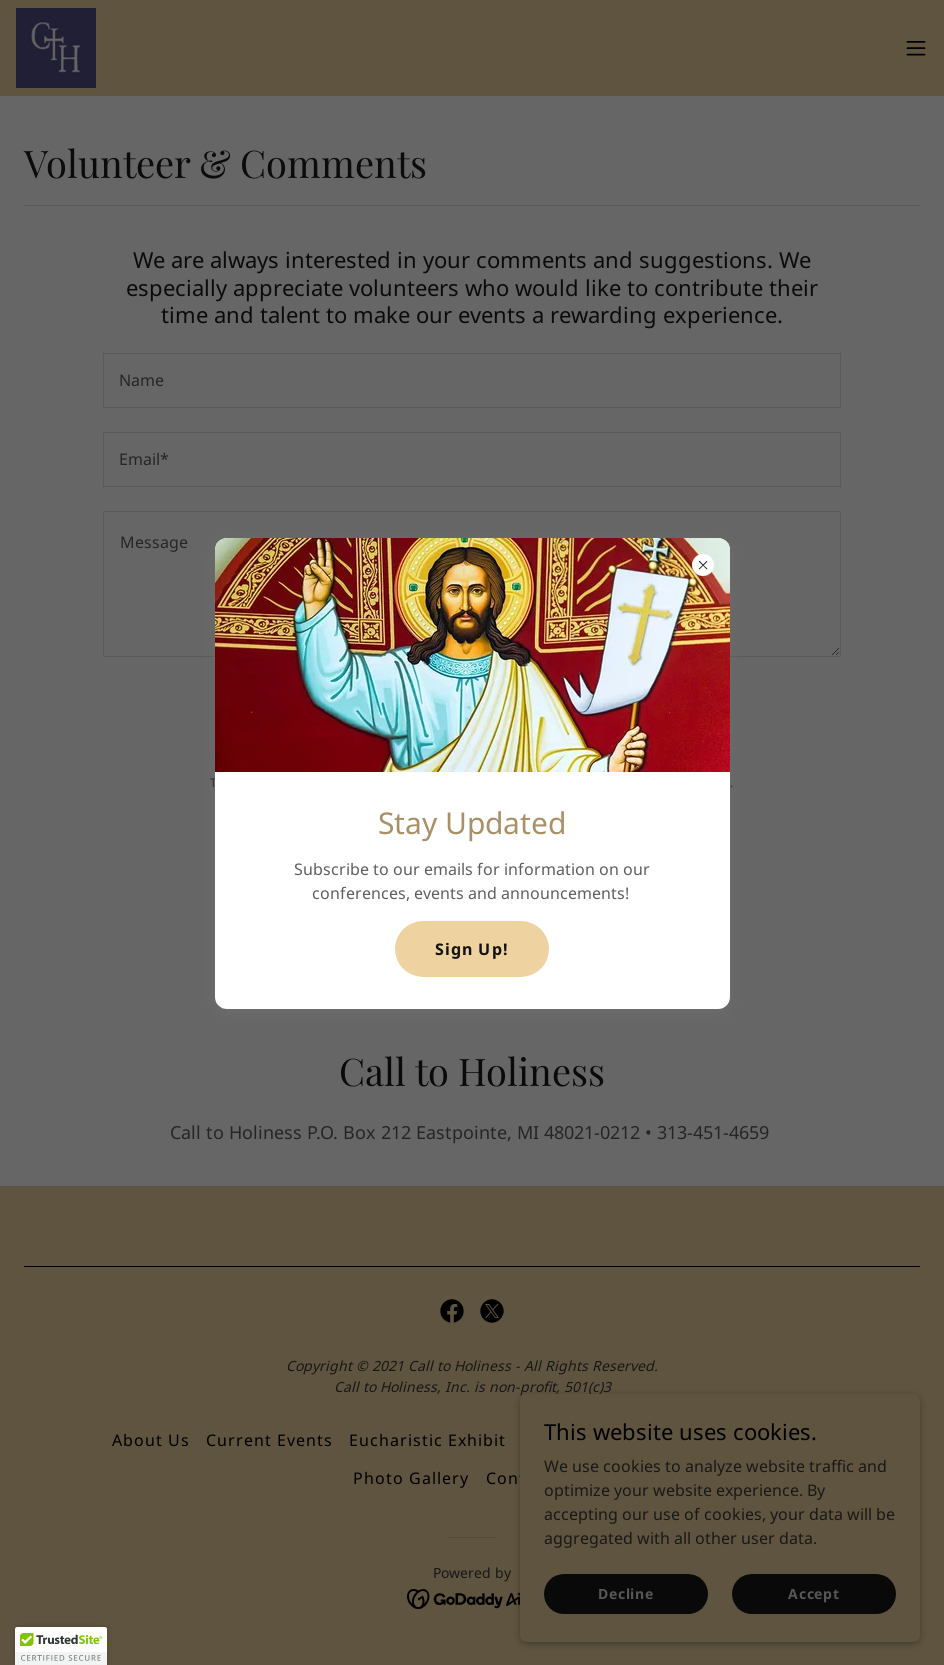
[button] (61, 1646)
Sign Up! (471, 949)
